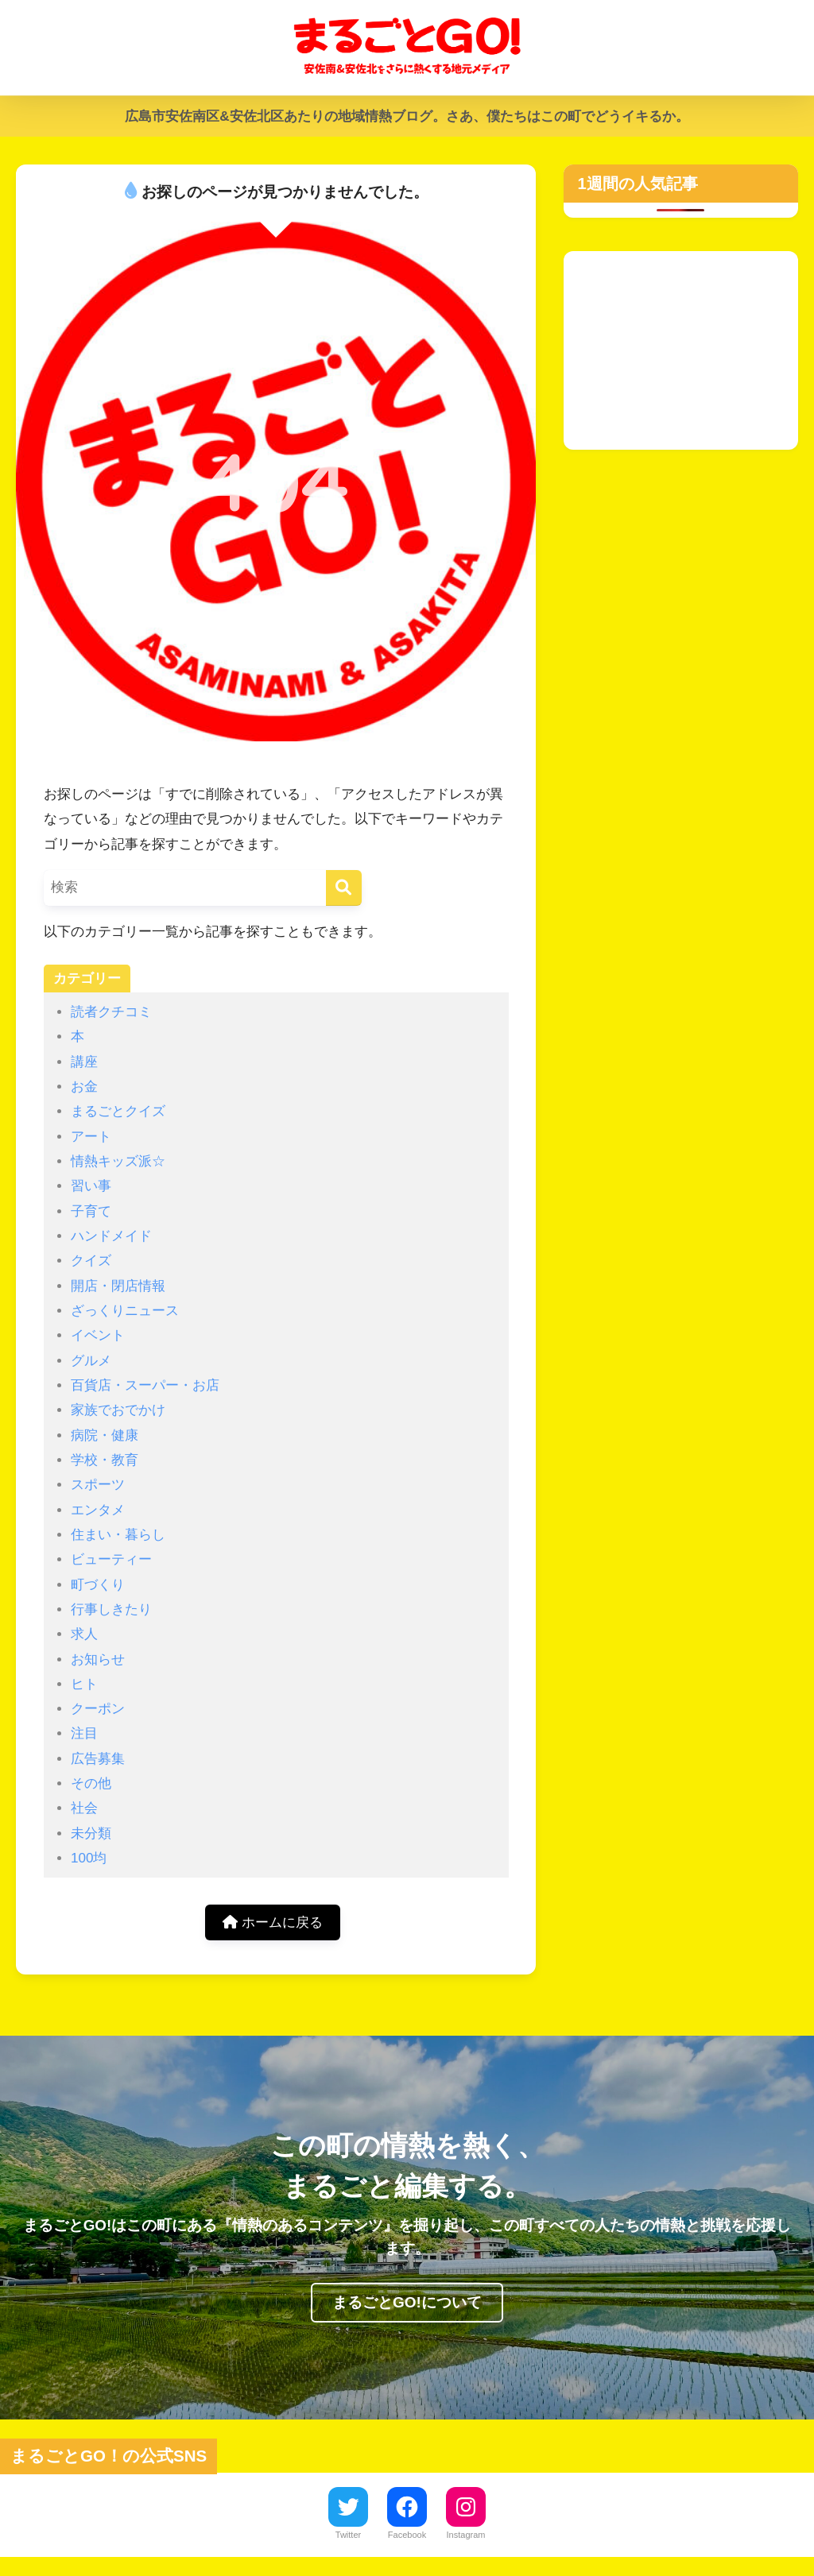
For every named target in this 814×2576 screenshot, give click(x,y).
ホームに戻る (273, 1922)
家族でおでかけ (118, 1410)
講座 (84, 1061)
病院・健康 (104, 1435)
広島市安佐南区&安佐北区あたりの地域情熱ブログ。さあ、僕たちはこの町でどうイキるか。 (406, 116)
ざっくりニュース (125, 1310)
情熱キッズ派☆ (118, 1161)
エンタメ (98, 1510)
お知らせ (98, 1659)
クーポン (98, 1708)
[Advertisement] (681, 350)
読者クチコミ (111, 1011)
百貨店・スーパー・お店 (145, 1385)
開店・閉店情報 (118, 1286)
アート (91, 1136)
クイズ (91, 1260)
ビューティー (111, 1559)
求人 (84, 1634)
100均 (89, 1858)
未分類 (91, 1833)
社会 (84, 1808)
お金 (84, 1086)
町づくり (98, 1584)
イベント (98, 1335)
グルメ (91, 1360)
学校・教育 (104, 1460)
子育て (91, 1211)
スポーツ (98, 1484)
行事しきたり (111, 1609)
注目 (84, 1733)
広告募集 (98, 1758)
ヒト (84, 1684)
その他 (91, 1783)
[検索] (344, 888)
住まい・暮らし (118, 1534)
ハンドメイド (111, 1236)
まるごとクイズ (118, 1111)
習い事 (91, 1185)
